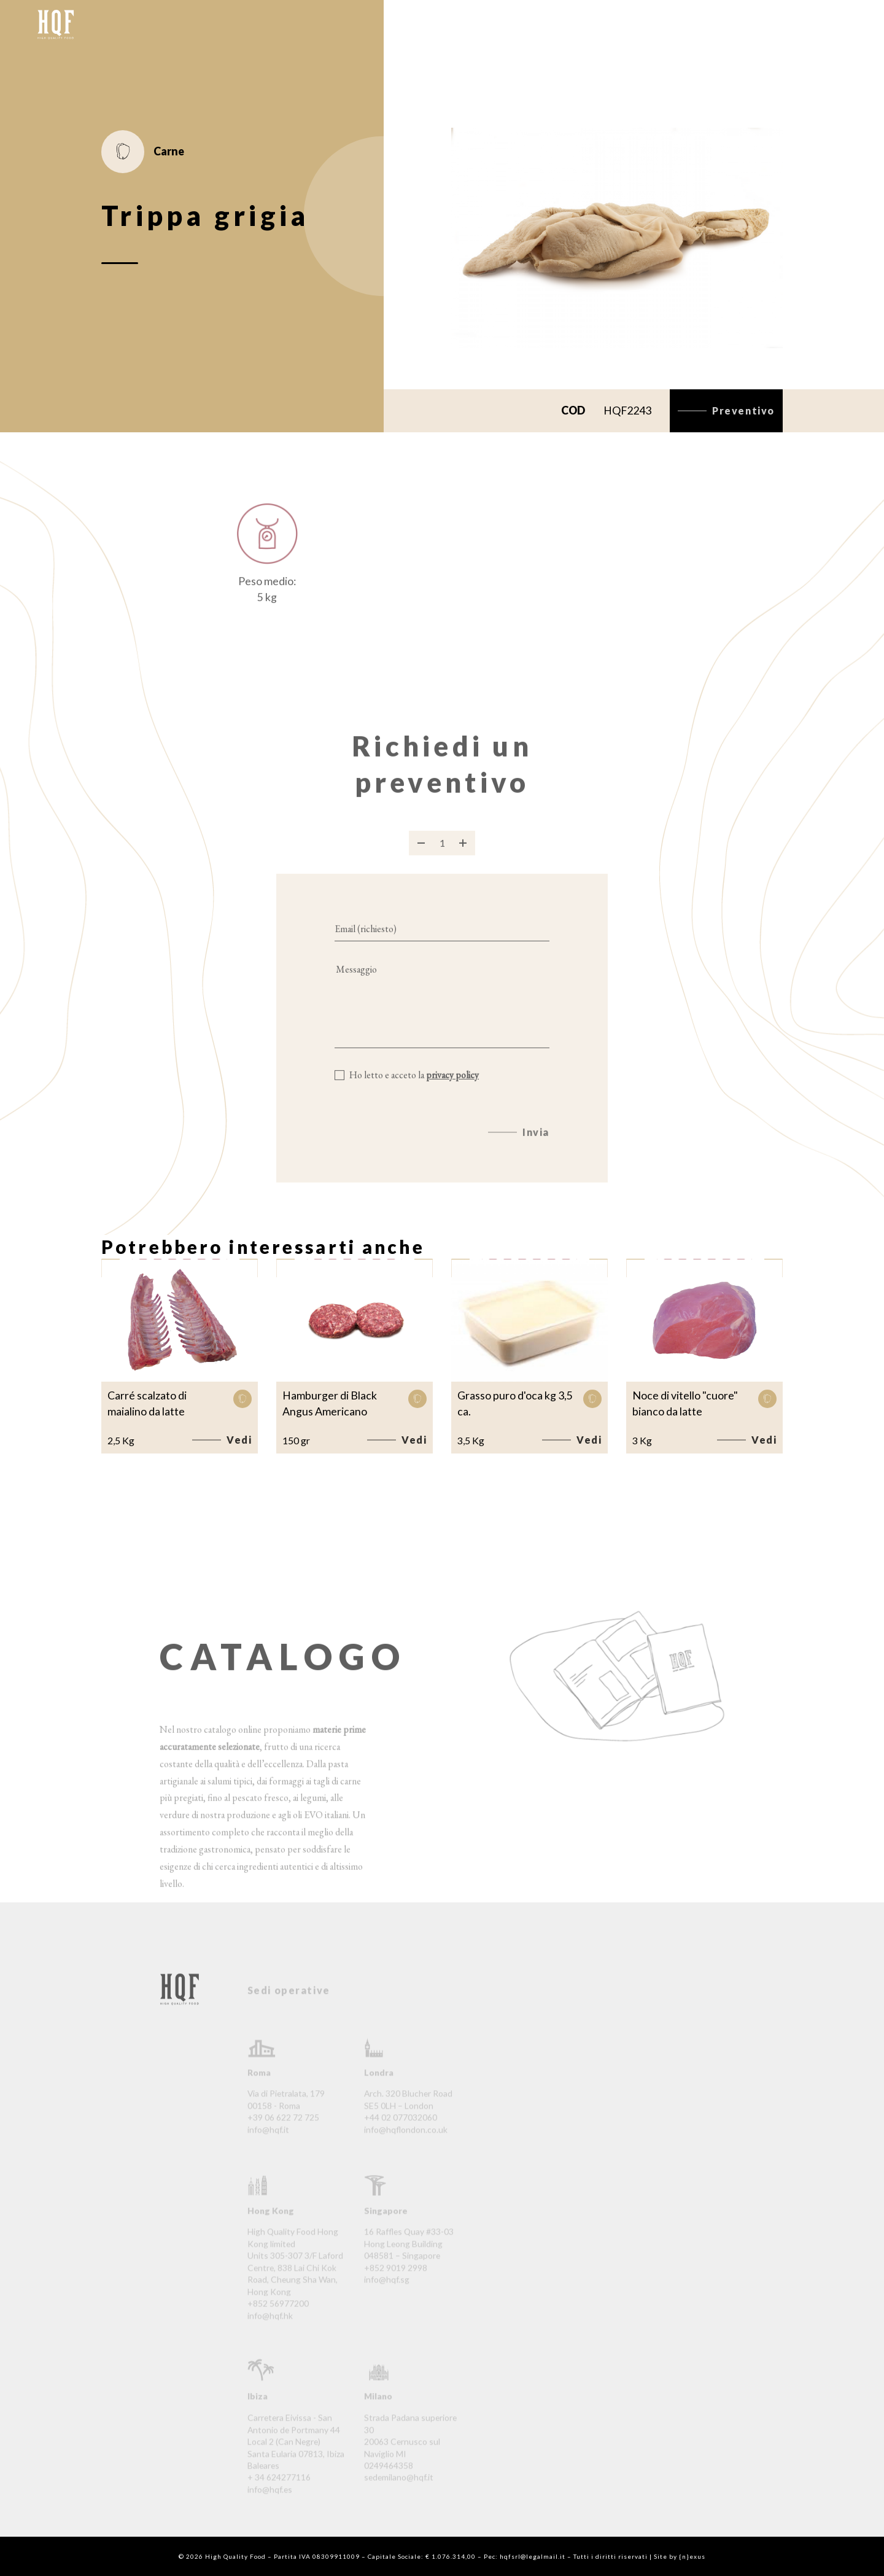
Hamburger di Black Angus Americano (329, 1403)
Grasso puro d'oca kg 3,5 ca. (515, 1403)
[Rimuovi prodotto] (421, 858)
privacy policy (452, 1089)
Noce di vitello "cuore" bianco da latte (685, 1403)
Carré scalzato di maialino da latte (147, 1403)
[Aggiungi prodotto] (463, 858)
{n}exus (692, 2556)
